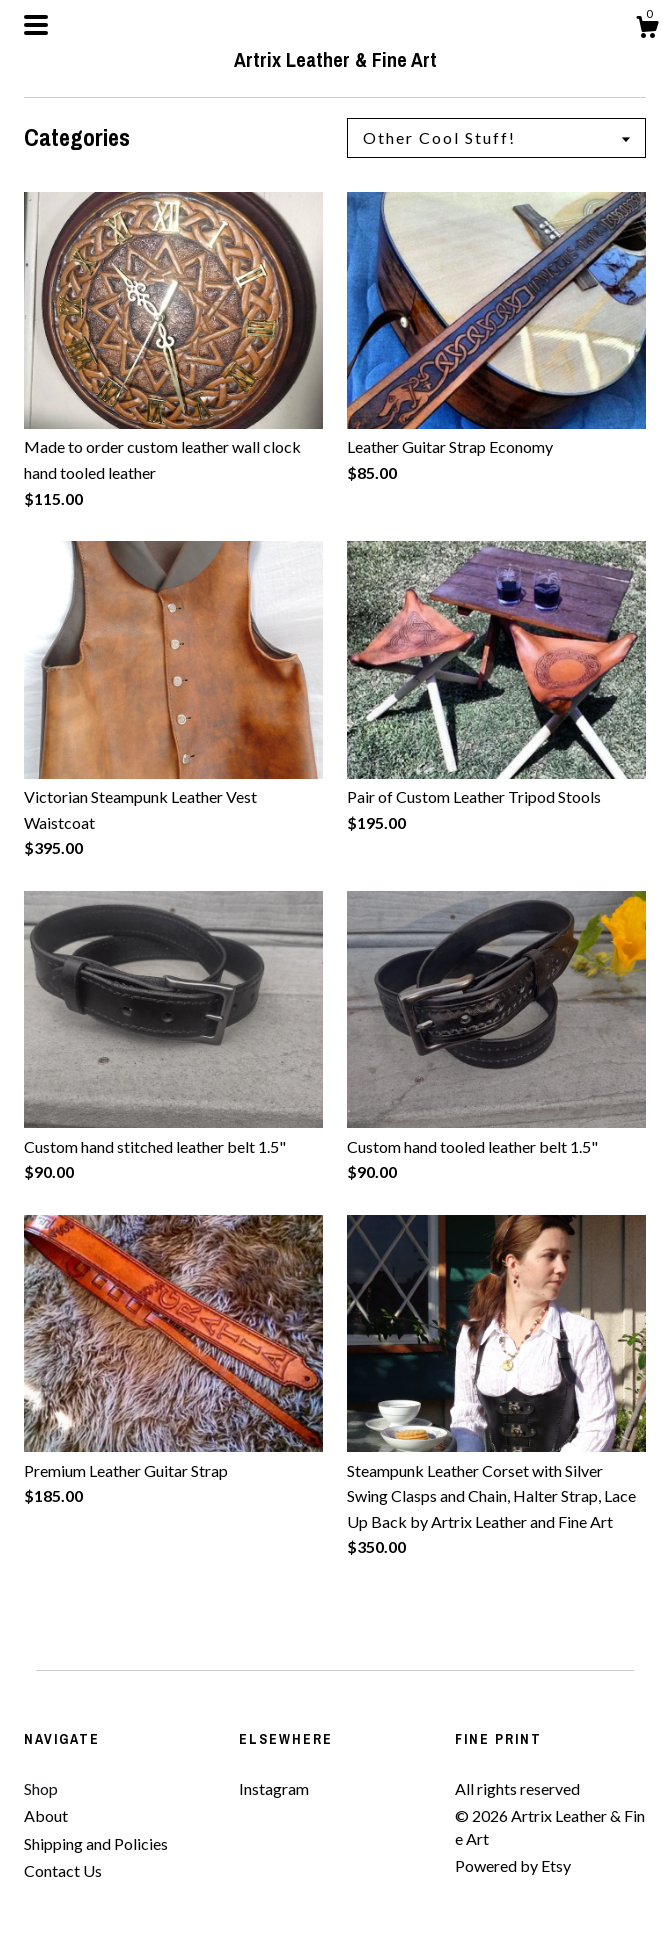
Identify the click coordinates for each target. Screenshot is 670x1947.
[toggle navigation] (36, 25)
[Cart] (647, 30)
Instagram (274, 1788)
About (46, 1815)
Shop (41, 1788)
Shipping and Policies (96, 1843)
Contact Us (63, 1870)
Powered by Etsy (513, 1865)
